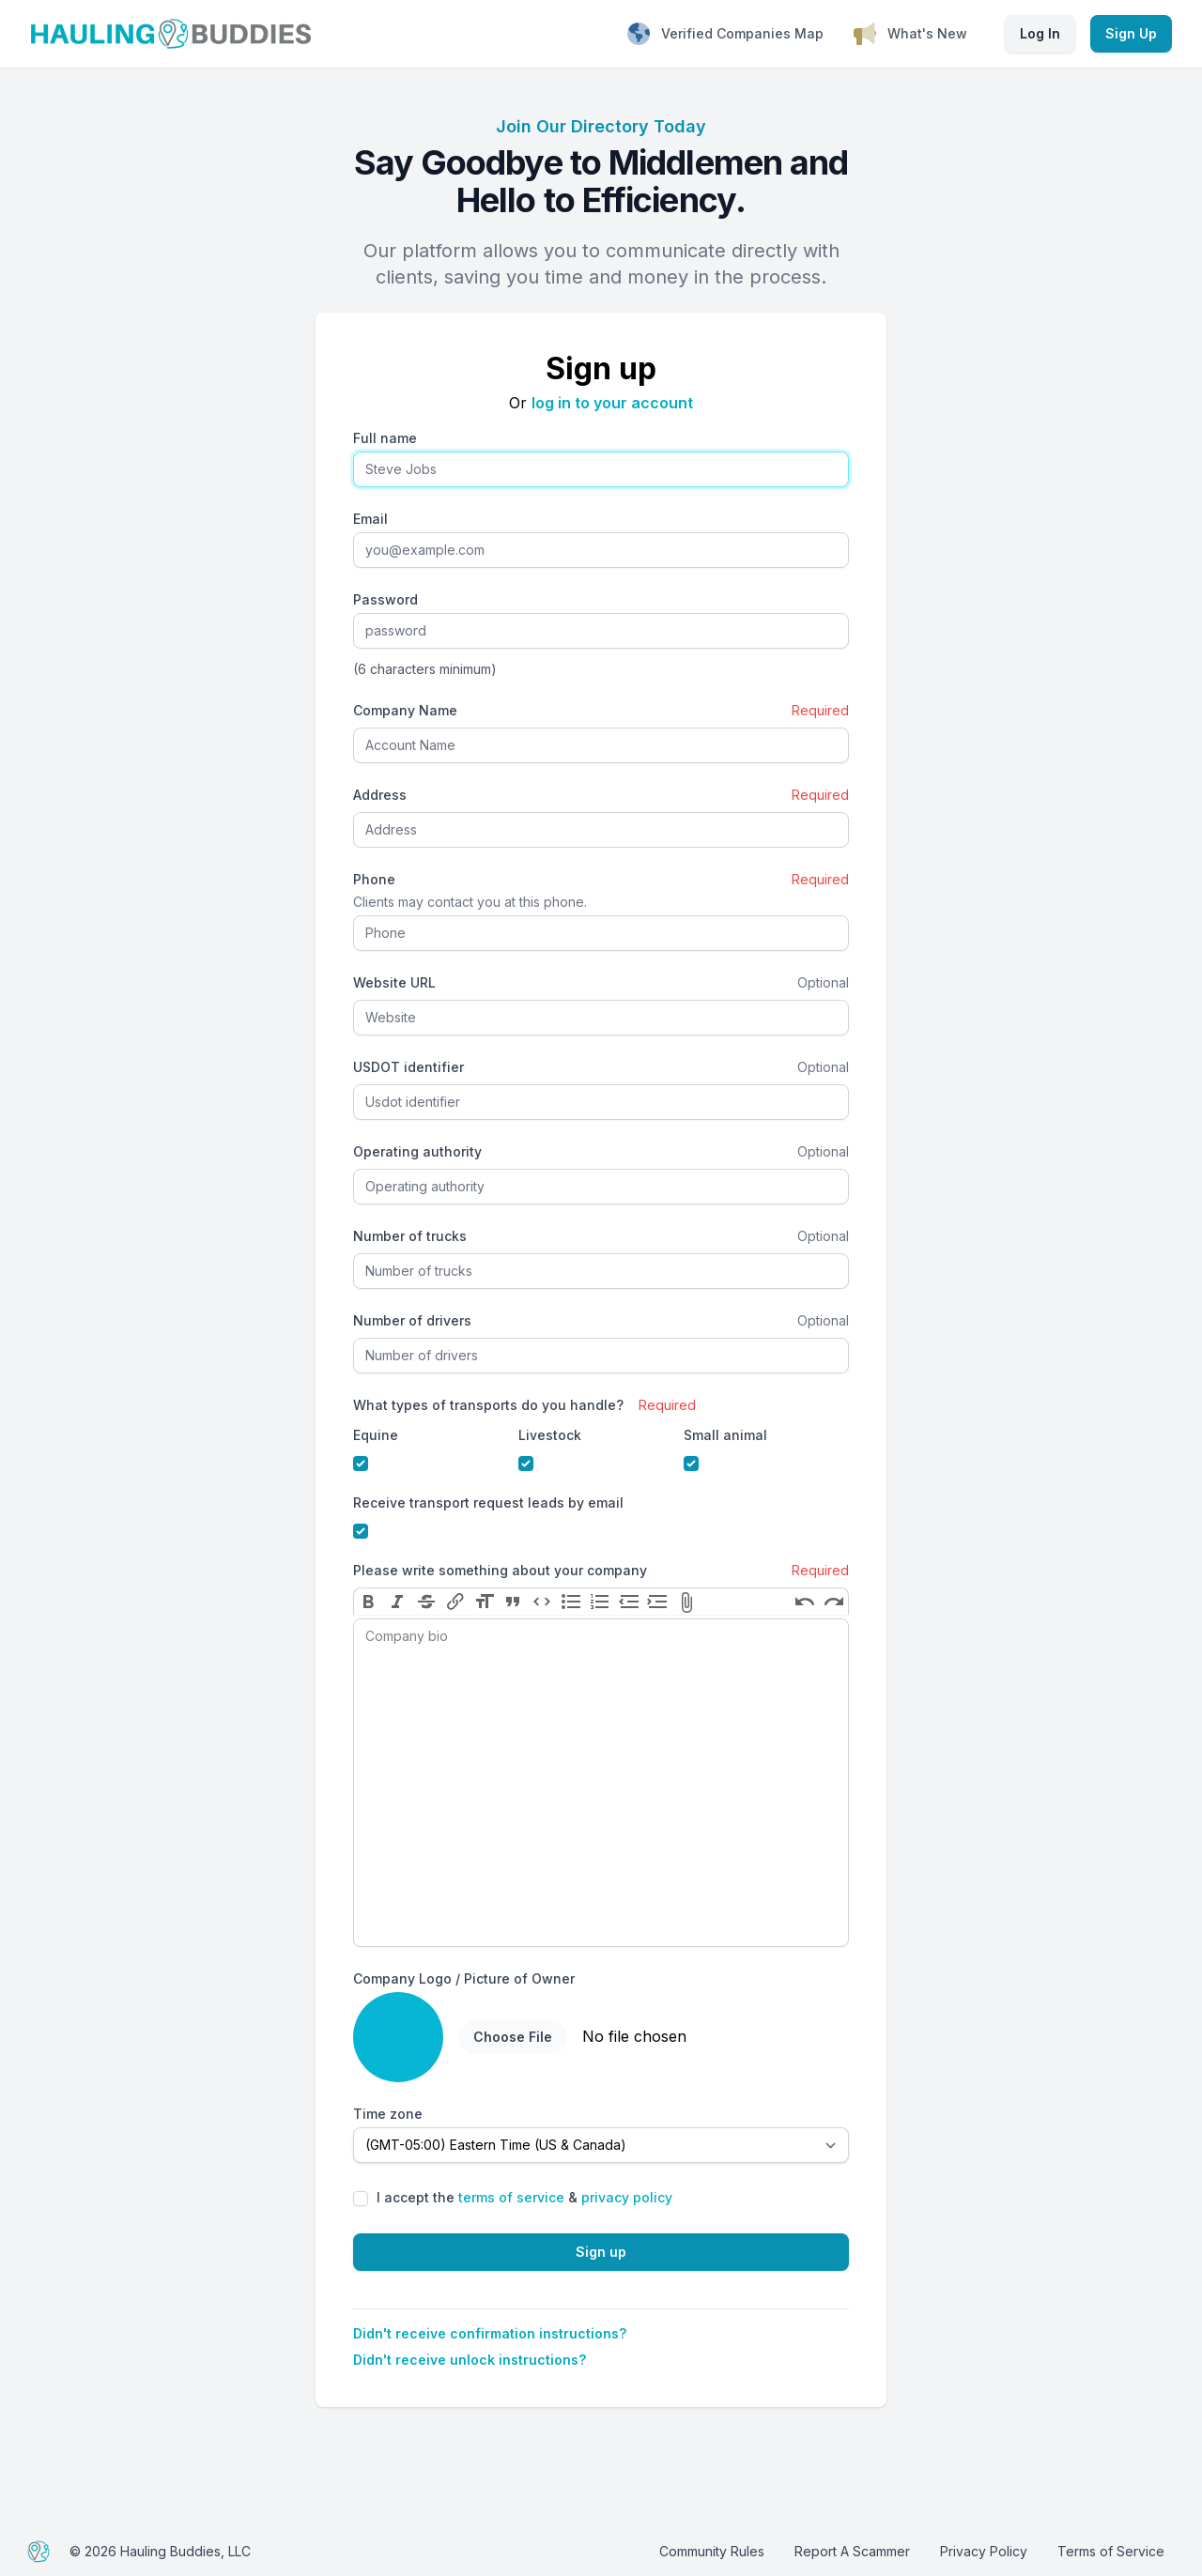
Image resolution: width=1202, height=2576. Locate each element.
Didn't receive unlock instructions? (469, 2360)
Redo (833, 1601)
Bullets (571, 1601)
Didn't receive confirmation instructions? (489, 2333)
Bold (368, 1601)
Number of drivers (412, 1320)
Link (455, 1601)
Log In (1040, 33)
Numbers (599, 1601)
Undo (804, 1601)
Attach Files (686, 1601)
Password (385, 599)
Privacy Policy (983, 2551)
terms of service (511, 2197)
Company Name (405, 710)
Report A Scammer (852, 2551)
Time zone (388, 2114)
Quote (513, 1601)
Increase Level (657, 1601)
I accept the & (524, 2197)
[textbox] (601, 1782)
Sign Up (1131, 33)
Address (380, 795)
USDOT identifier (408, 1067)
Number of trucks (410, 1236)
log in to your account (612, 402)
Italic (397, 1601)
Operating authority (417, 1151)
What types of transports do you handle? (488, 1405)
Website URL (394, 982)
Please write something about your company (500, 1570)
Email (370, 519)
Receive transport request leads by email (488, 1502)
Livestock (549, 1435)
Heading (484, 1601)
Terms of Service (1110, 2551)
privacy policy (626, 2197)
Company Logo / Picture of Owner (464, 1978)
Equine (375, 1435)
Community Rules (711, 2551)
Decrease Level (628, 1601)
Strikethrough (426, 1601)
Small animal (725, 1435)
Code (542, 1601)
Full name (385, 438)
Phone (374, 879)
